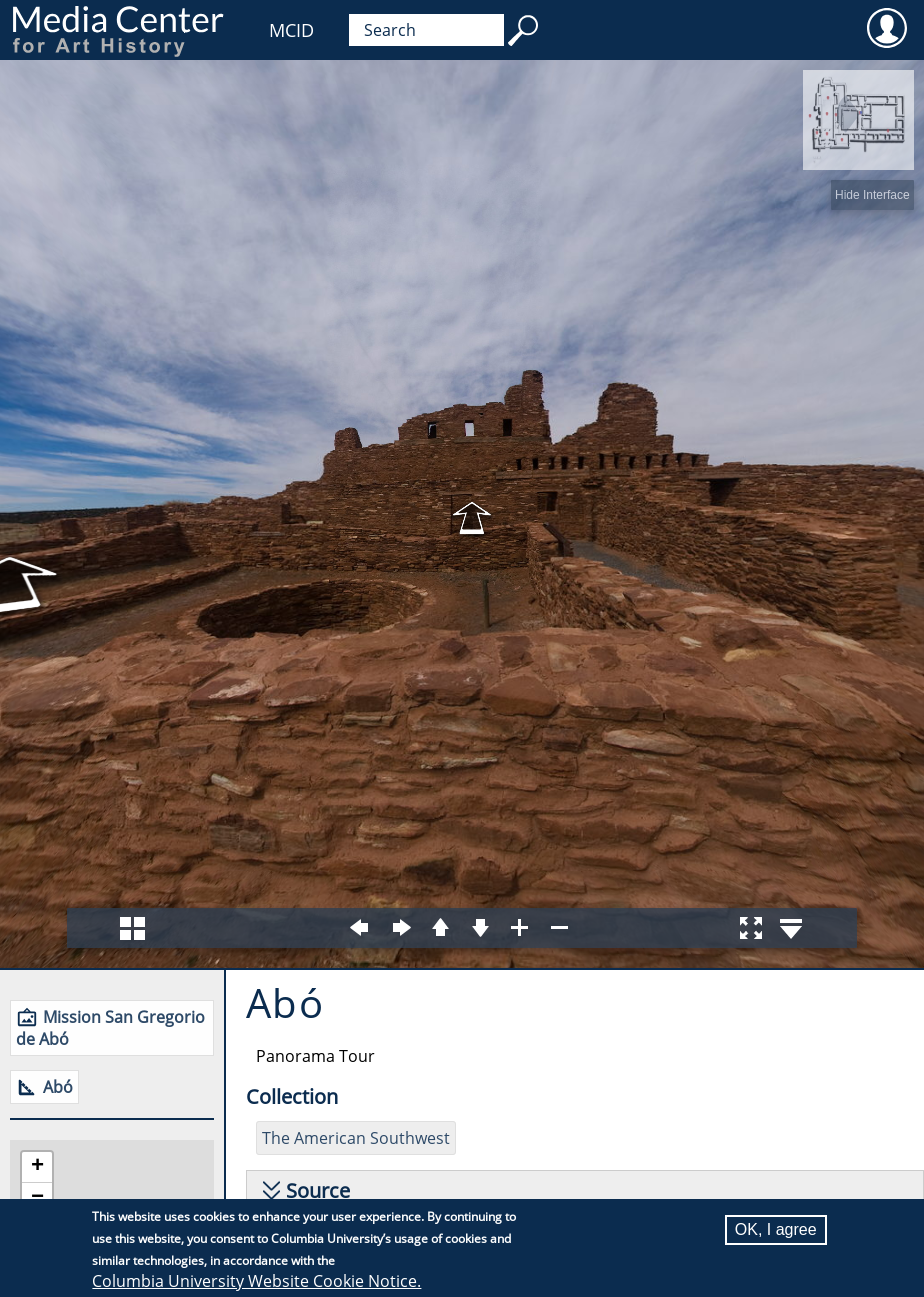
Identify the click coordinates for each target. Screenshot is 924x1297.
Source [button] (318, 1190)
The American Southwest (356, 1138)
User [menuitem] (886, 27)
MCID (291, 30)
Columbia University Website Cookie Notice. (256, 1281)
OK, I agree (776, 1229)
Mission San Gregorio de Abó (110, 1028)
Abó (58, 1087)
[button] (37, 1167)
